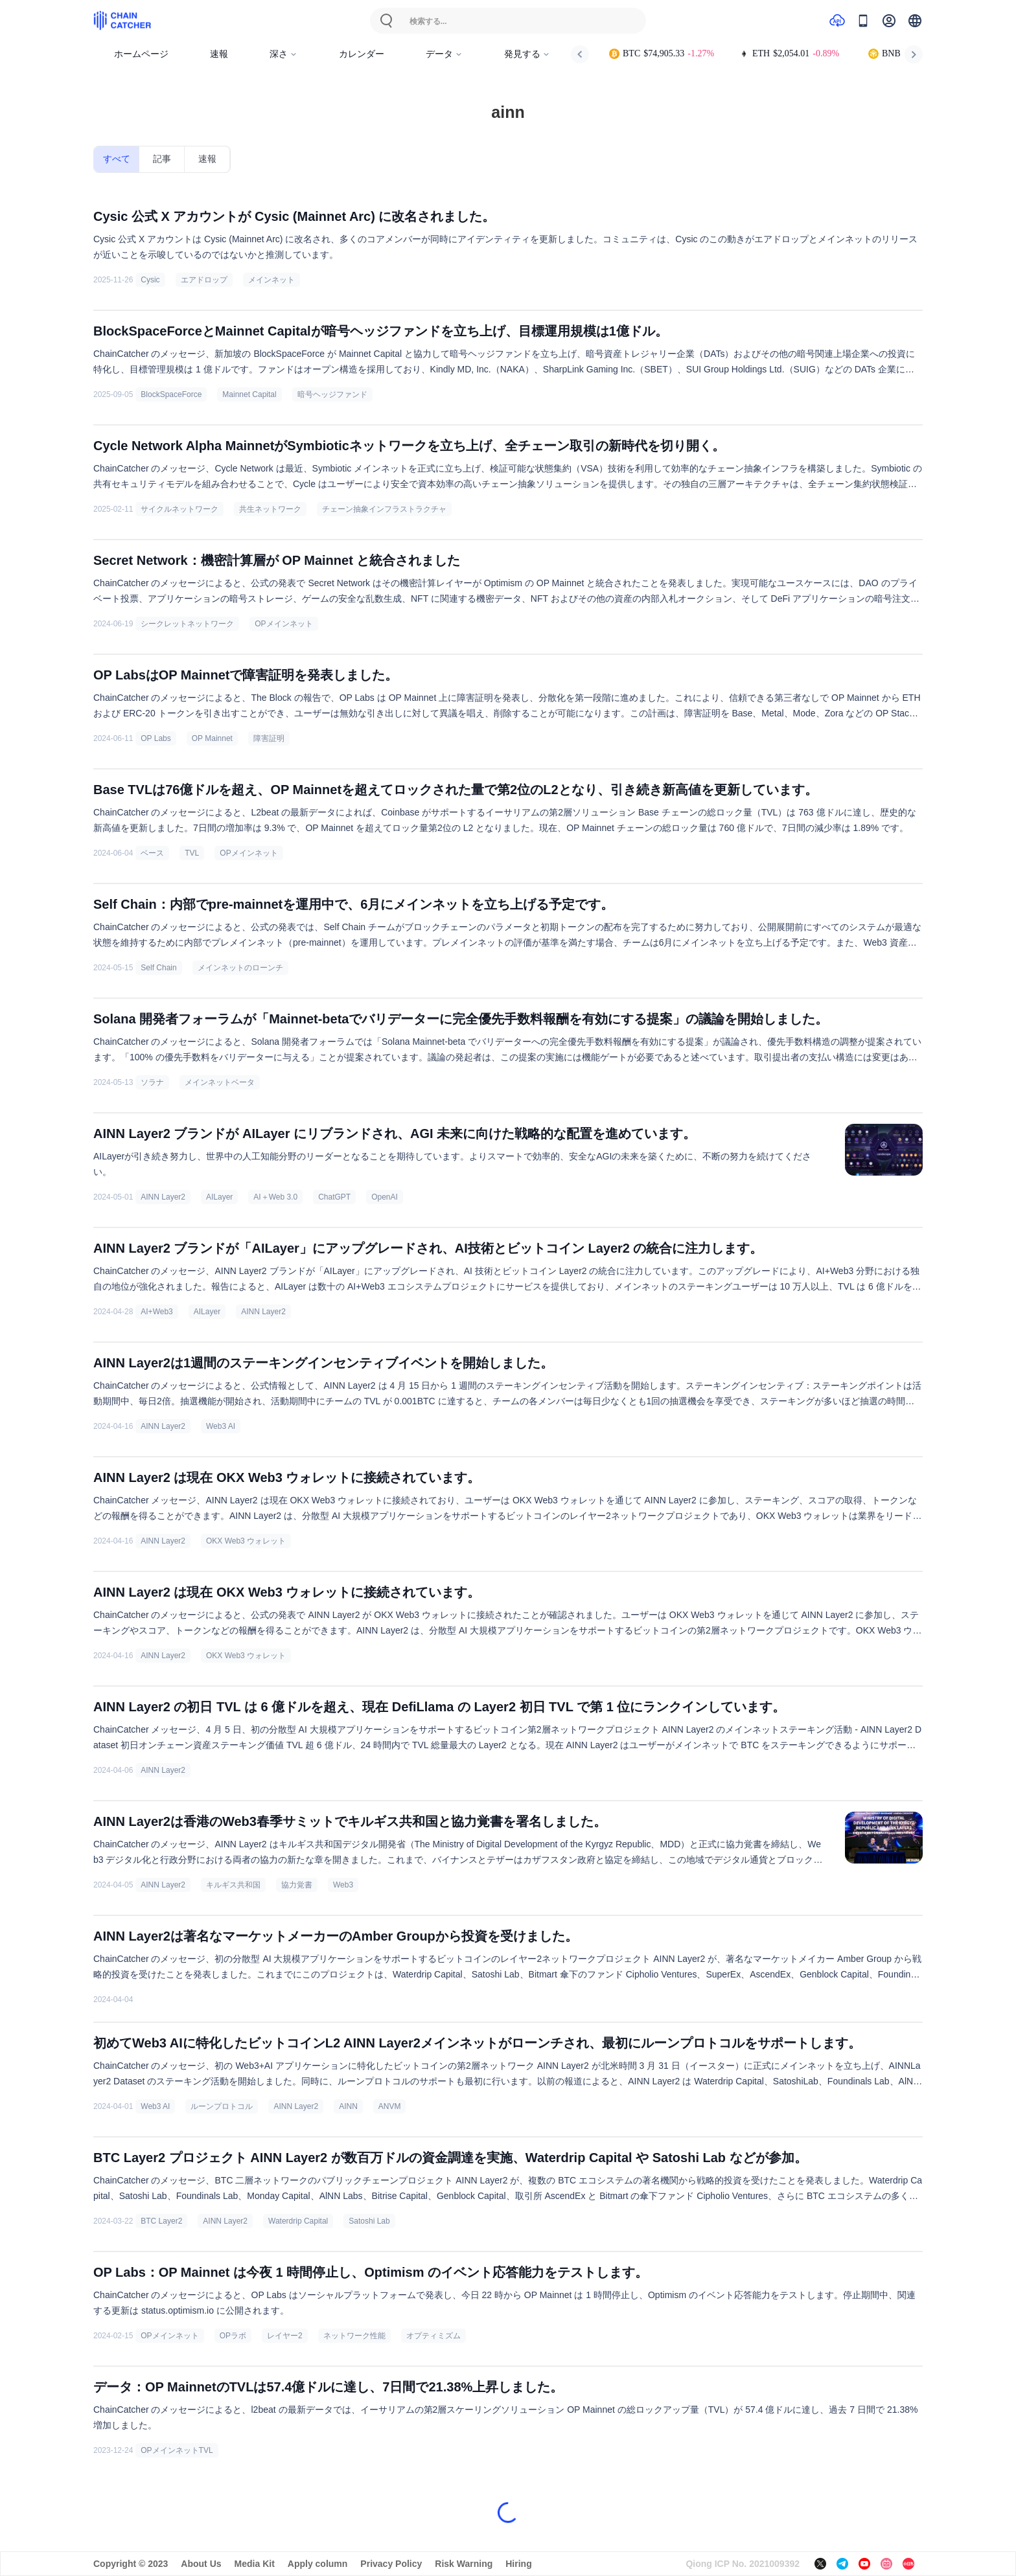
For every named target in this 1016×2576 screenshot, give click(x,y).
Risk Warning (463, 2564)
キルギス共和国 (233, 1884)
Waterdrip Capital (298, 2221)
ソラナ (152, 1082)
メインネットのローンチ (240, 967)
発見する (527, 54)
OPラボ (233, 2335)
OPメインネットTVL (177, 2450)
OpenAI (384, 1197)
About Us (201, 2564)
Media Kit (255, 2564)
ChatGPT (334, 1197)
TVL (192, 853)
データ (444, 54)
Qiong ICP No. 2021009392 (743, 2564)
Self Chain (158, 967)
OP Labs (155, 738)
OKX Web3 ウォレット (246, 1540)
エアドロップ (204, 279)
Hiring (518, 2564)
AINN (348, 2106)
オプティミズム (433, 2335)
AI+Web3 (156, 1311)
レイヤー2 (285, 2335)
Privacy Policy (391, 2564)
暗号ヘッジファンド (332, 394)
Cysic (150, 279)
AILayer (219, 1197)
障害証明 (268, 738)
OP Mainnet (212, 738)
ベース (152, 853)
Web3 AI (220, 1426)
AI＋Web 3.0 (275, 1197)
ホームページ (141, 54)
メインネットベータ (220, 1082)
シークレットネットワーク (187, 623)
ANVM (389, 2106)
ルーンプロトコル (221, 2106)
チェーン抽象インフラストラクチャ (384, 509)
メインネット (271, 279)
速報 (219, 54)
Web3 (343, 1884)
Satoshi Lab (369, 2221)
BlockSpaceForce (171, 394)
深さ (283, 54)
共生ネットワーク (270, 509)
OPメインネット (283, 623)
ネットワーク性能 (354, 2335)
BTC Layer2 (161, 2221)
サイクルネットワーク (179, 509)
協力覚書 (296, 1884)
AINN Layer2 (163, 1197)
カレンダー (361, 54)
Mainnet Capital (249, 394)
